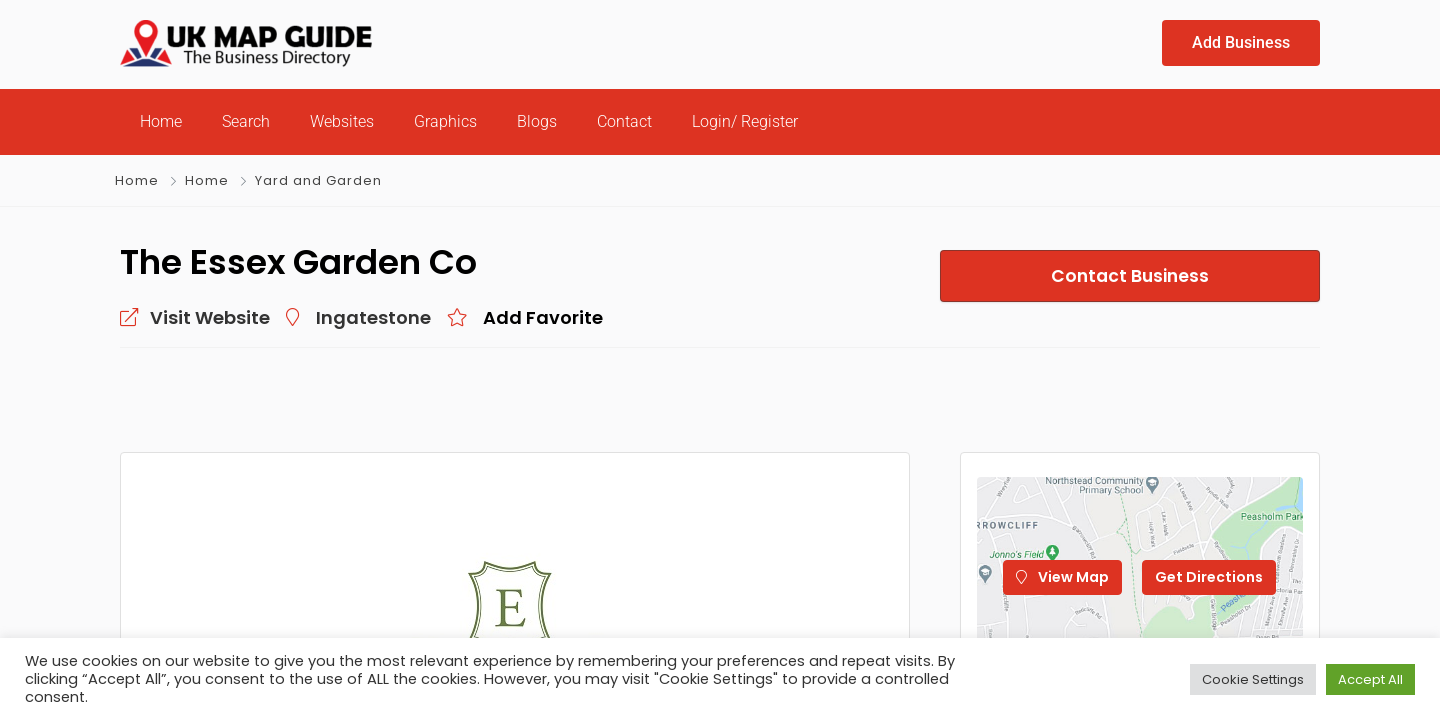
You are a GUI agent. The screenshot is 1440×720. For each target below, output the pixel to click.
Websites (342, 121)
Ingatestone (373, 317)
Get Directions (1209, 577)
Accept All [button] (1370, 679)
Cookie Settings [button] (1253, 679)
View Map (1062, 577)
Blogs (537, 121)
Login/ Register (745, 121)
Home (161, 121)
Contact (624, 121)
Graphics (445, 121)
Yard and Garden (318, 180)
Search (246, 121)
